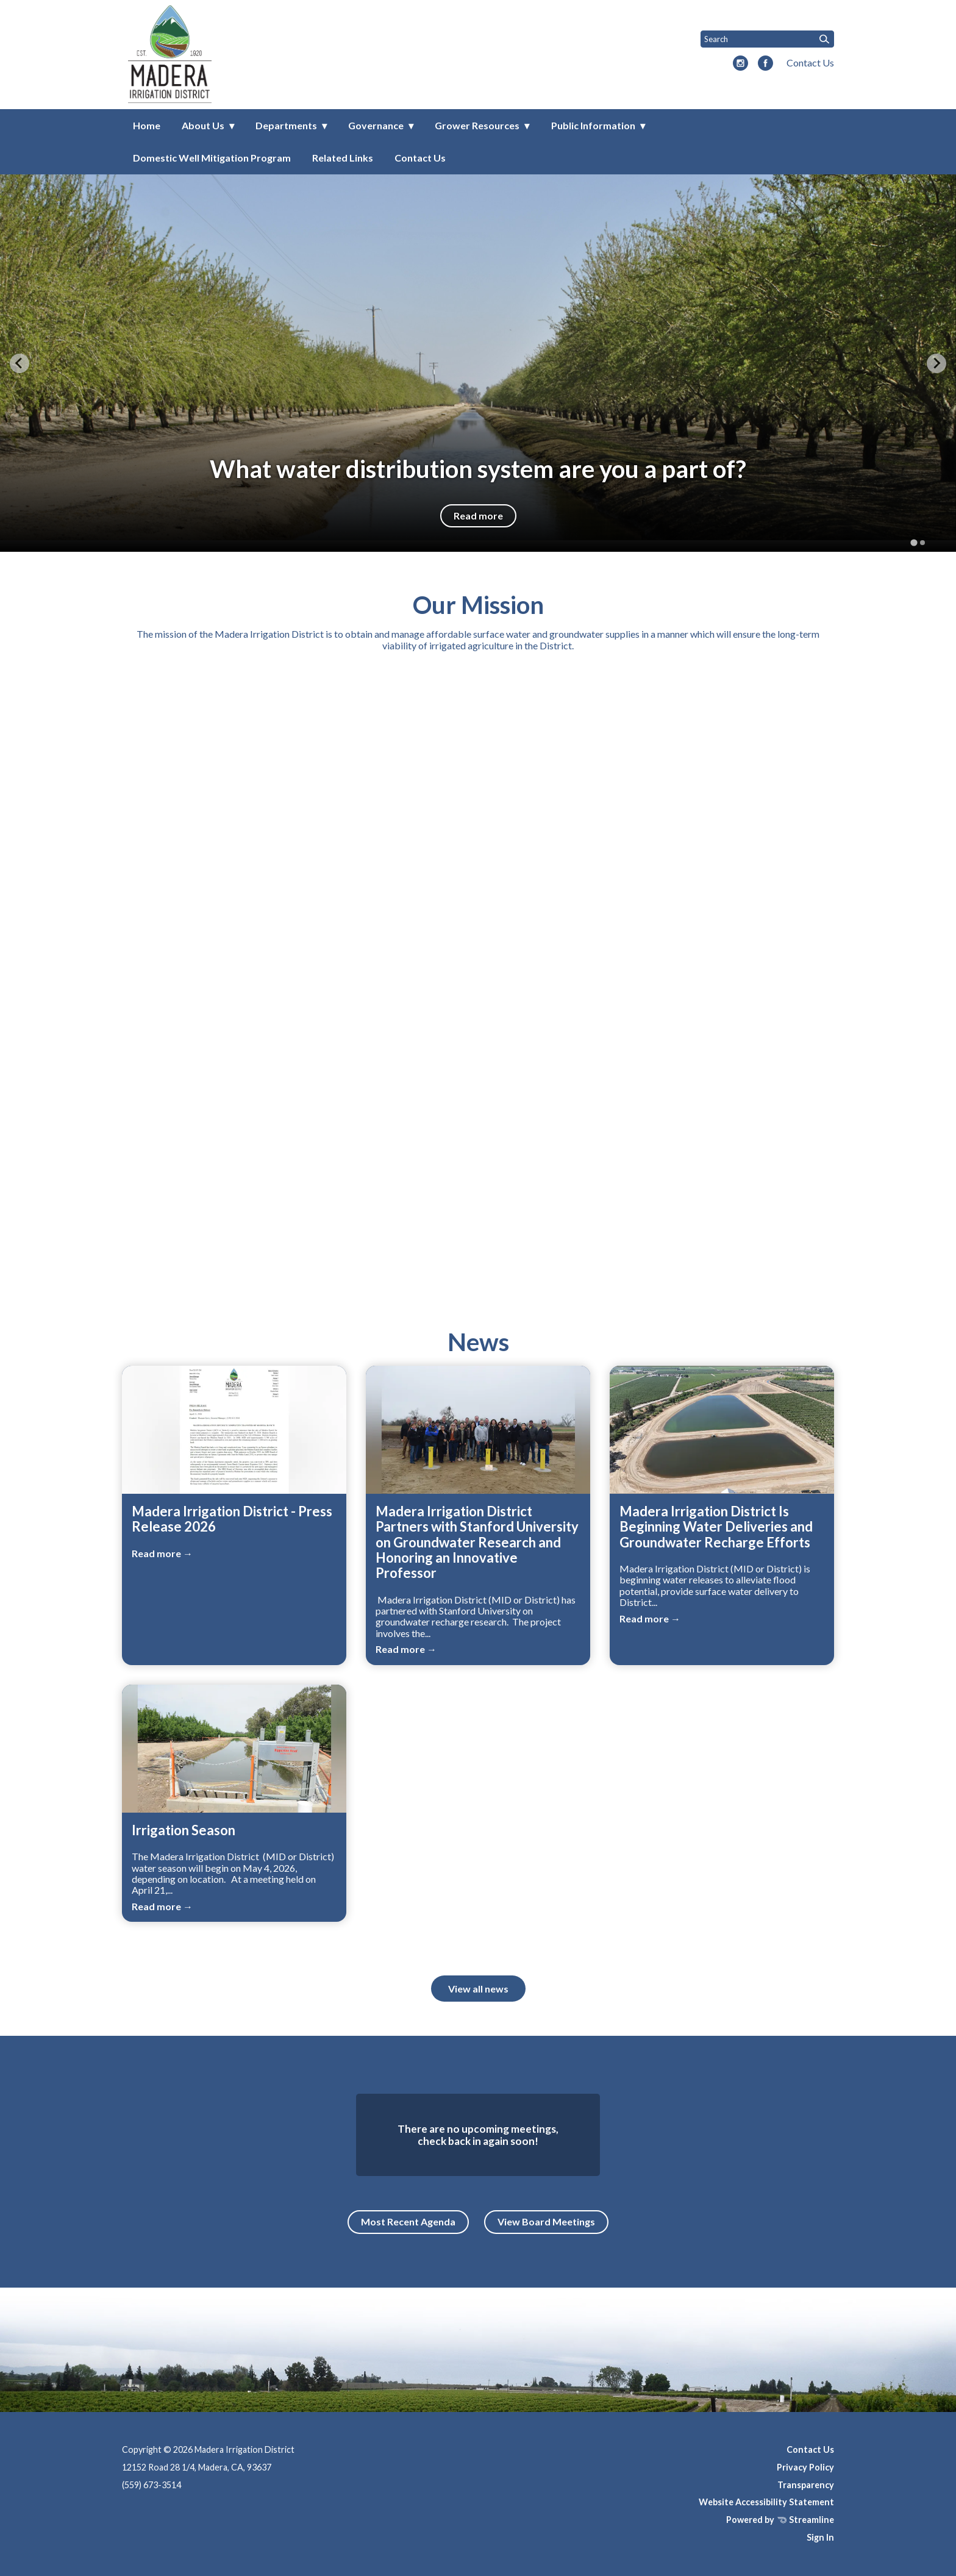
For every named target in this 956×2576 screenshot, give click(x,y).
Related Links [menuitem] (342, 157)
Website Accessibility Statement (766, 2502)
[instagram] (740, 64)
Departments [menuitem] (286, 125)
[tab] (913, 543)
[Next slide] (936, 363)
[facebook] (765, 64)
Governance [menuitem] (376, 125)
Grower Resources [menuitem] (477, 125)
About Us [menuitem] (203, 125)
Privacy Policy (805, 2467)
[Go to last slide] (19, 363)
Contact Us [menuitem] (420, 157)
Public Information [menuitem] (593, 125)
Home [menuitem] (146, 125)
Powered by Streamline (780, 2519)
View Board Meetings (546, 2221)
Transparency (805, 2485)
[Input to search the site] (767, 39)
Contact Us (810, 62)
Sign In (820, 2537)
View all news (478, 1988)
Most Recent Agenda (408, 2221)
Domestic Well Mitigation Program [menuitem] (212, 157)
